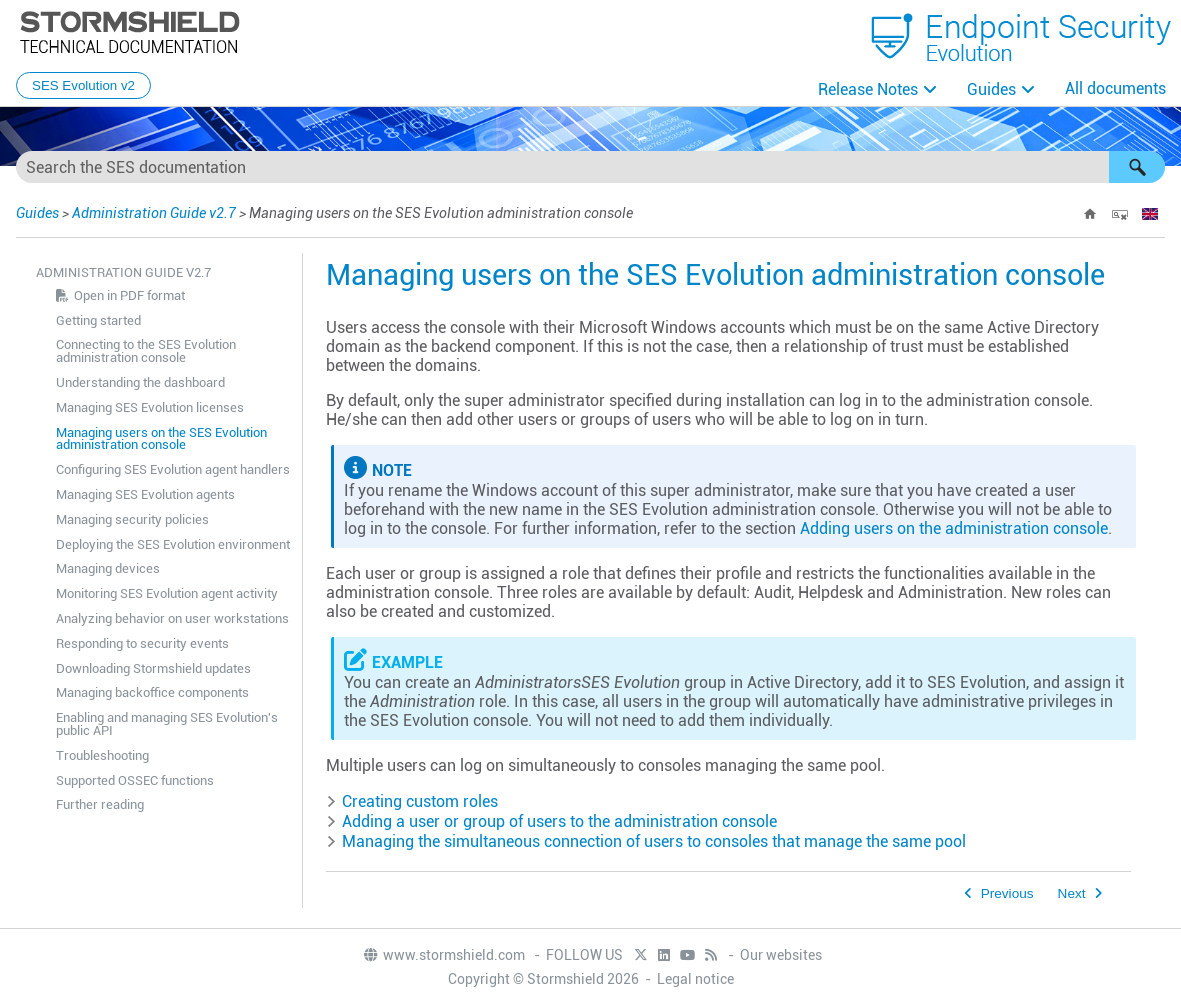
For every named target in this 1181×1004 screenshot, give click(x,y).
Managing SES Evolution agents (145, 494)
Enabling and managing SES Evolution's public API (167, 724)
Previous (1007, 893)
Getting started (98, 320)
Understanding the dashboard (140, 382)
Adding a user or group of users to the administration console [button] (551, 821)
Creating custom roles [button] (412, 801)
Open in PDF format (129, 295)
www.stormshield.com (443, 955)
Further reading (100, 804)
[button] (1137, 167)
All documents (1115, 88)
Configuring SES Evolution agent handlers (173, 469)
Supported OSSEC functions (135, 780)
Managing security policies (132, 519)
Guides (991, 89)
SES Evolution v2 (83, 85)
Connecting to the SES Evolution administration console (146, 351)
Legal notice (695, 979)
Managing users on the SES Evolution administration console (161, 439)
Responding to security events (142, 643)
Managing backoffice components (152, 692)
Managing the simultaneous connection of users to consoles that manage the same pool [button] (646, 841)
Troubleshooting (102, 755)
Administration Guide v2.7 (154, 213)
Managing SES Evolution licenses (150, 407)
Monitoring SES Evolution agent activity (167, 593)
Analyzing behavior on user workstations (172, 618)
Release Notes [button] (868, 89)
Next (1072, 893)
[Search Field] (590, 167)
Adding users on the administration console (954, 528)
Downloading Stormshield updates (153, 668)
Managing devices (108, 568)
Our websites (781, 955)
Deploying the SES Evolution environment (173, 544)
